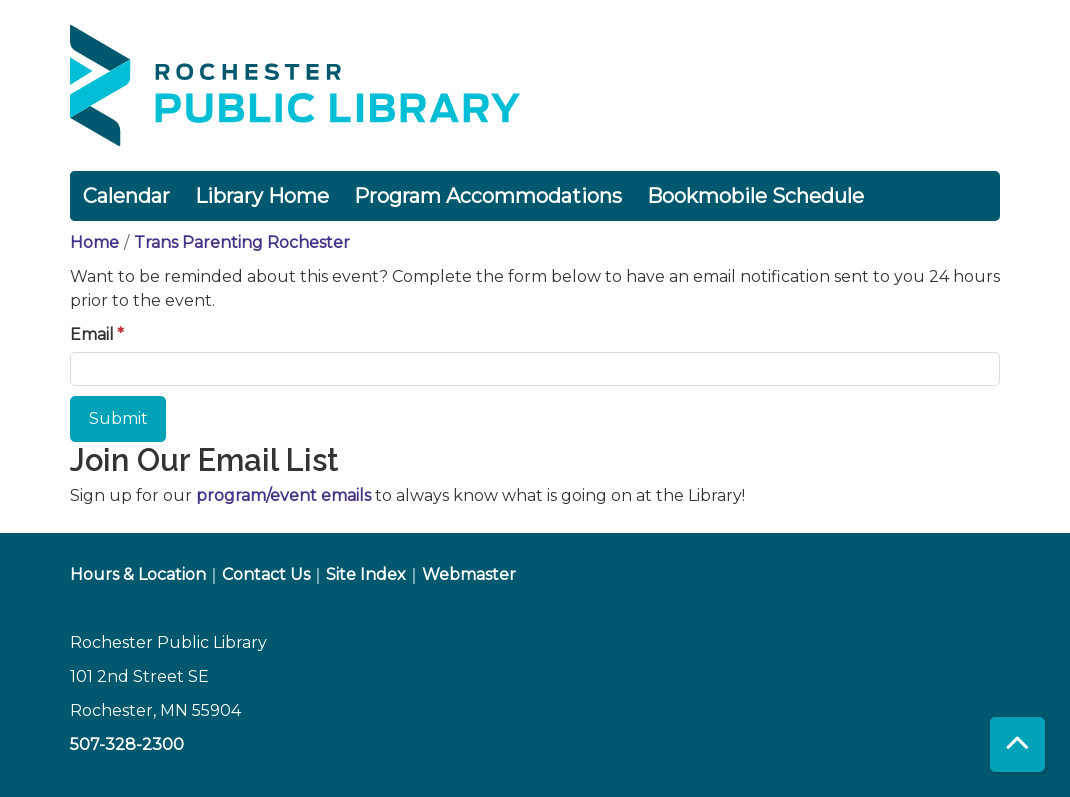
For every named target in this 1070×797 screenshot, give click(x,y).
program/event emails (283, 495)
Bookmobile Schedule (755, 196)
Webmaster (469, 574)
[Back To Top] (1017, 744)
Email (92, 334)
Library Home (262, 196)
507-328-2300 (127, 744)
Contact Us (266, 574)
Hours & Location (138, 574)
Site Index (366, 574)
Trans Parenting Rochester (242, 242)
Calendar (126, 196)
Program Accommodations (488, 196)
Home (94, 242)
